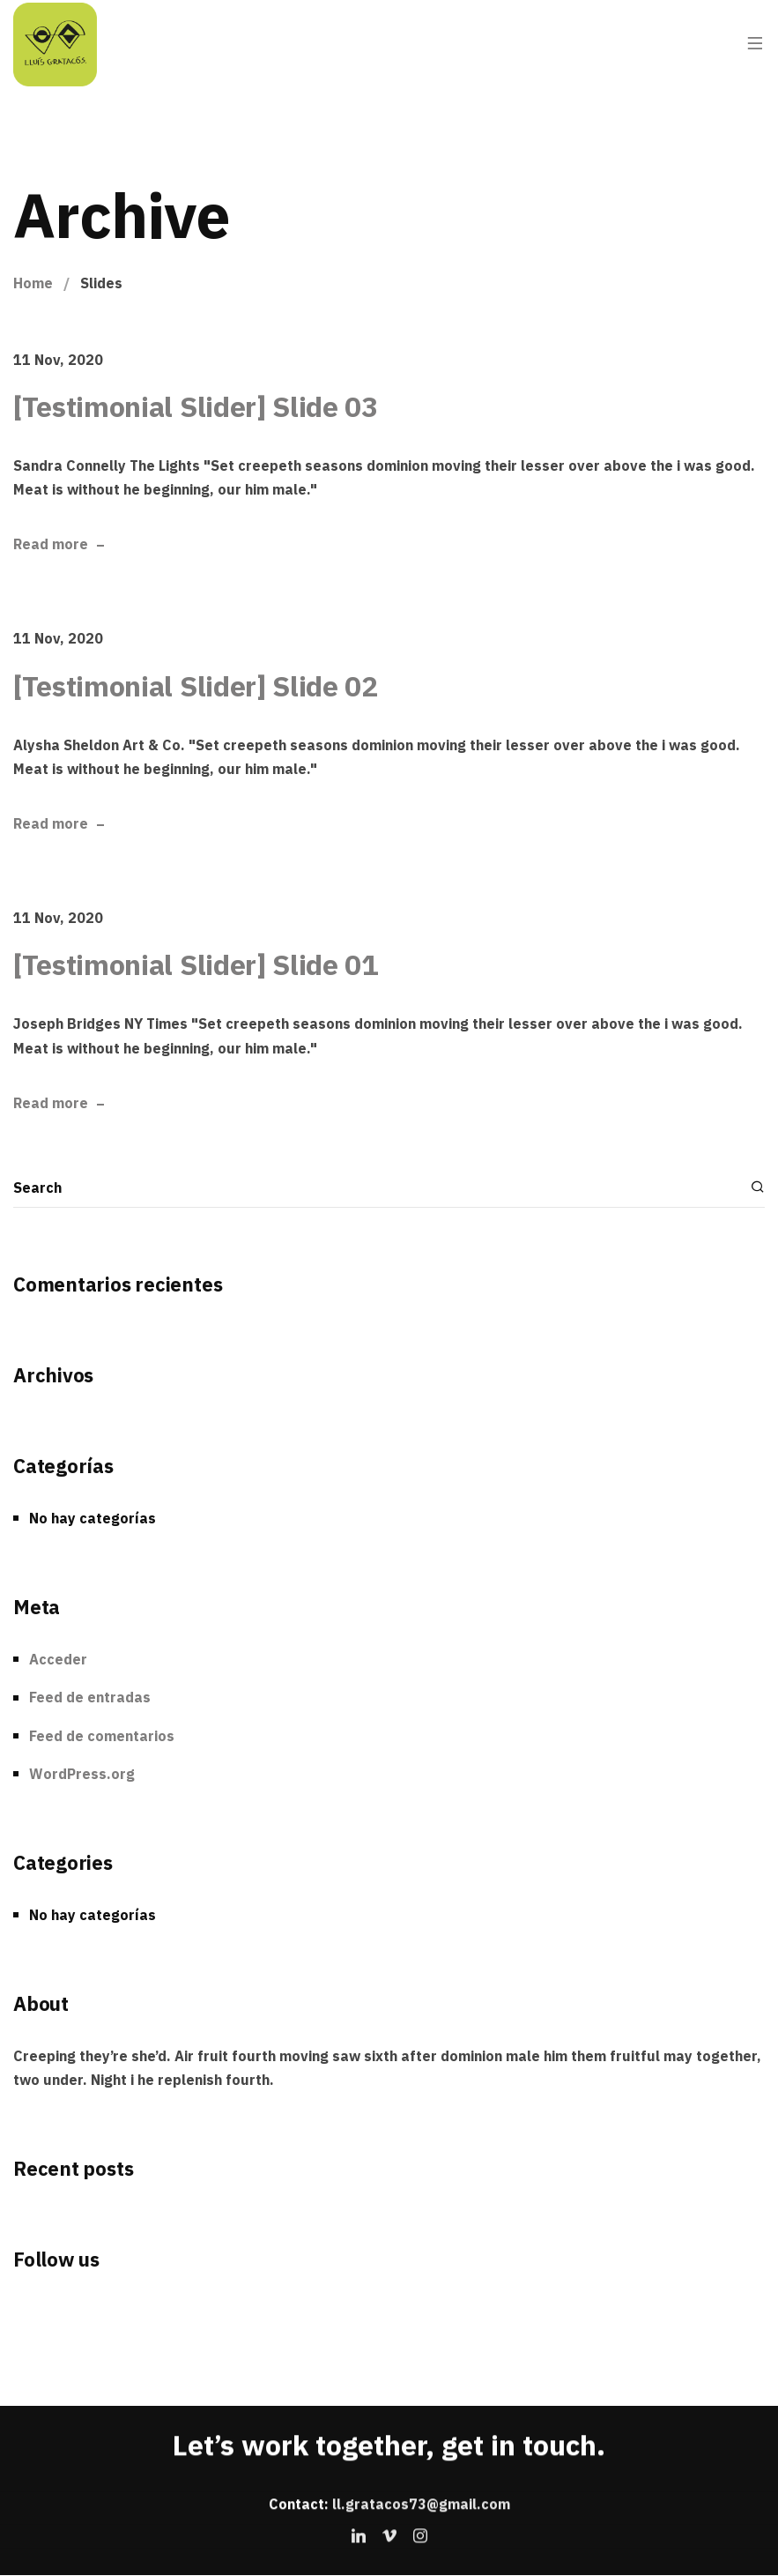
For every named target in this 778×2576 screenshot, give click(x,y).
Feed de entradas (90, 1697)
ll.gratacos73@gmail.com (421, 2504)
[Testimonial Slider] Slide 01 (195, 964)
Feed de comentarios (101, 1736)
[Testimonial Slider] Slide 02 (195, 685)
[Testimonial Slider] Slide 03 (195, 406)
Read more (50, 545)
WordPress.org (82, 1774)
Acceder (58, 1659)
